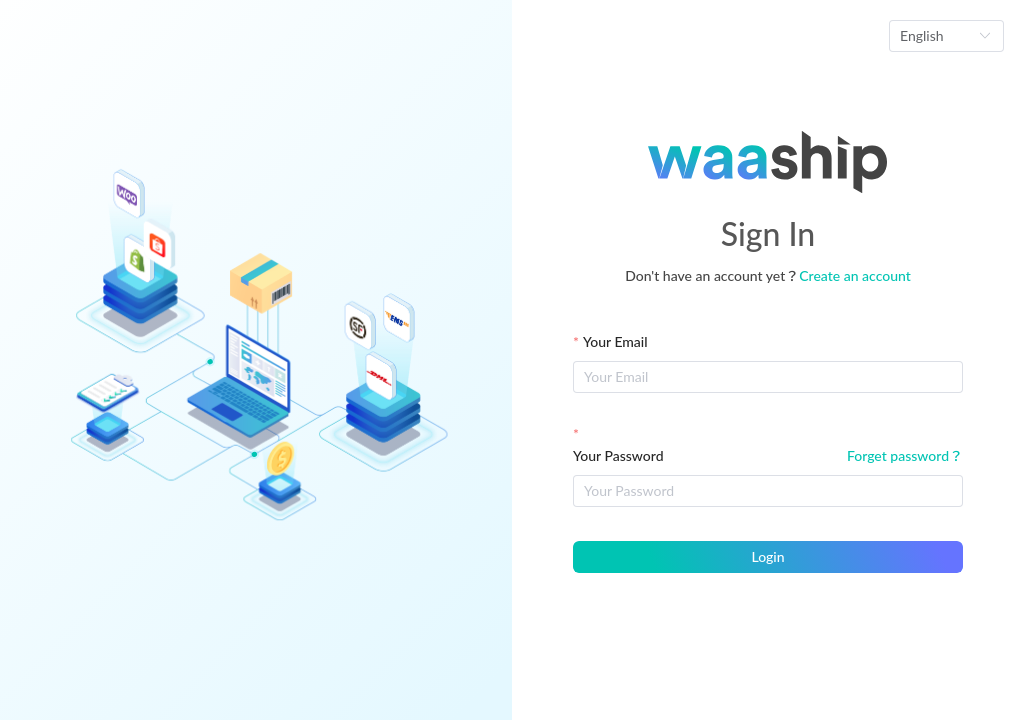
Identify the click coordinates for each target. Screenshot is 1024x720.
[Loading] (512, 360)
